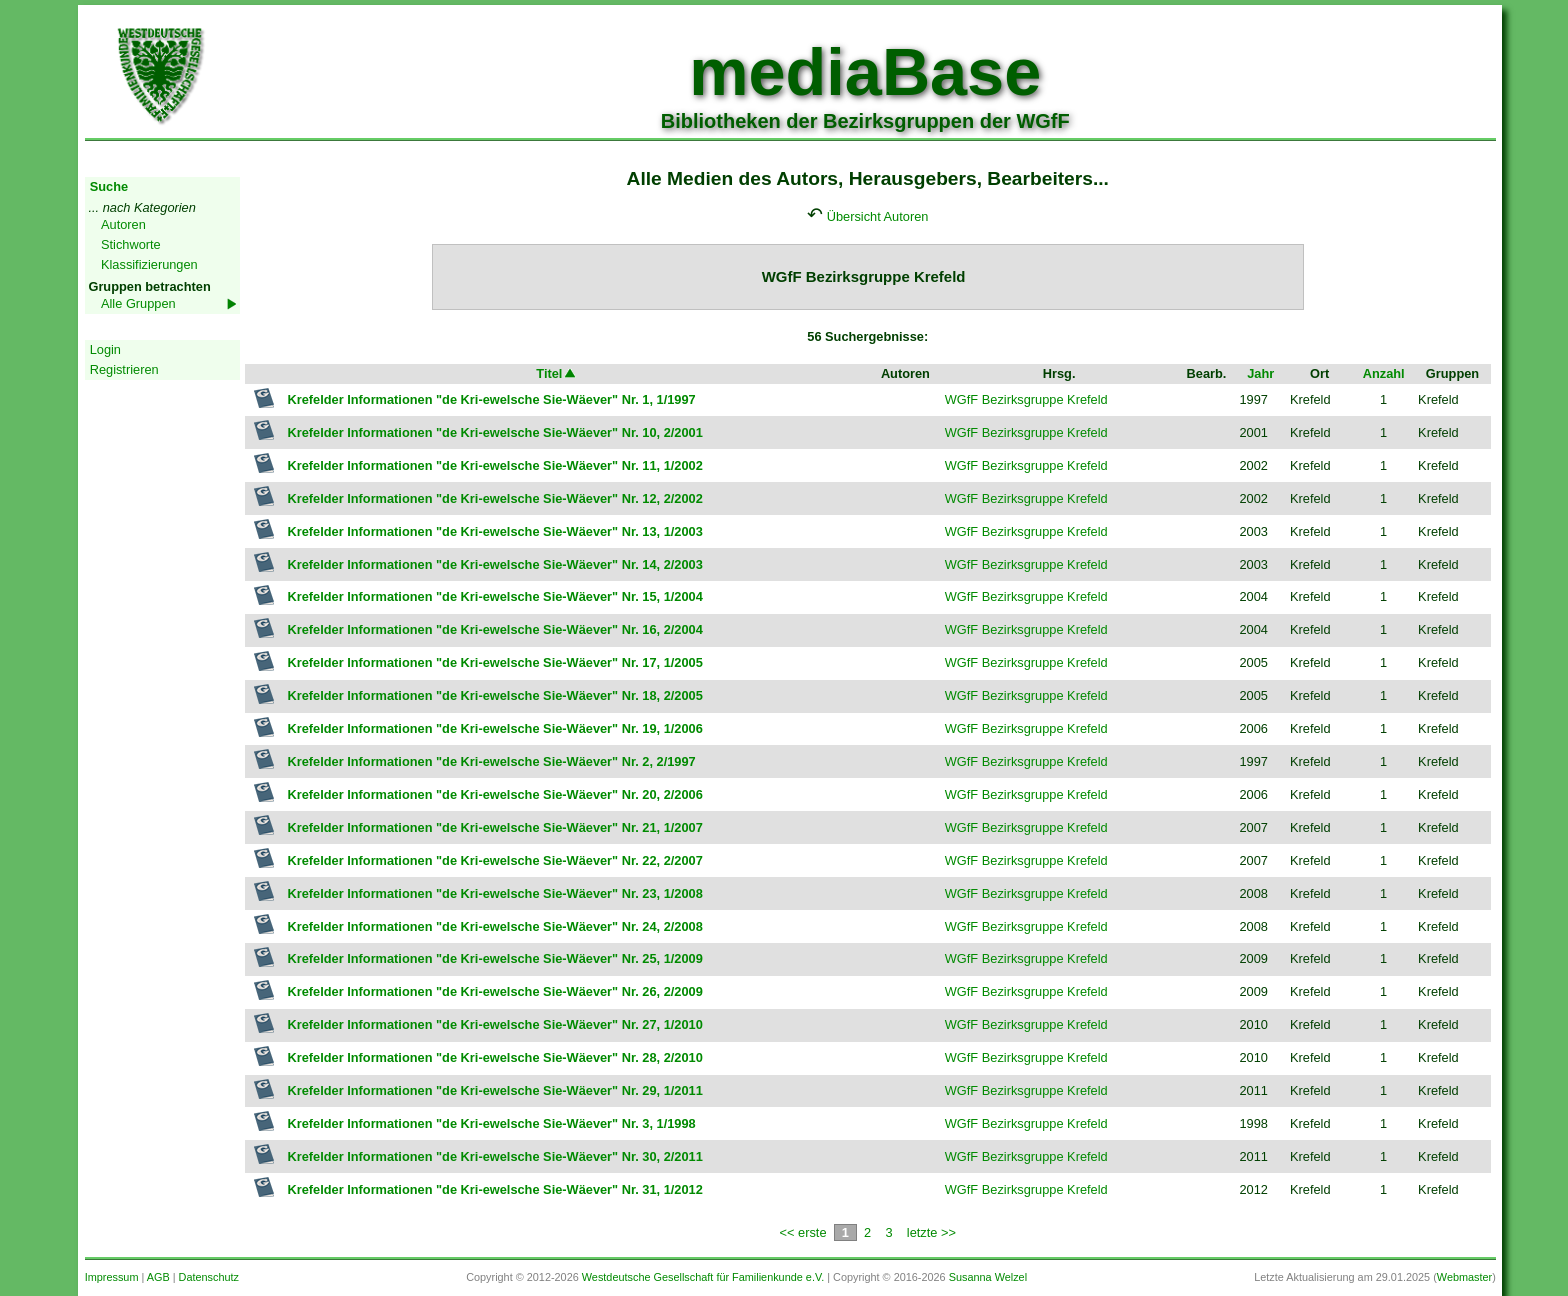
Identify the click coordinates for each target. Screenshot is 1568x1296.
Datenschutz (209, 1277)
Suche (109, 186)
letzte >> (931, 1232)
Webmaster (1464, 1277)
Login (105, 349)
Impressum (112, 1277)
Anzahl (1384, 373)
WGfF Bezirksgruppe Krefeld (1026, 399)
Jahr (1260, 373)
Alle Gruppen (138, 303)
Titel (557, 373)
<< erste (803, 1232)
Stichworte (131, 244)
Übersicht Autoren (878, 216)
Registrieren (124, 369)
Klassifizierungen (149, 264)
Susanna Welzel (988, 1277)
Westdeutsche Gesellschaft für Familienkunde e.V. (703, 1277)
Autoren (123, 224)
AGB (158, 1277)
